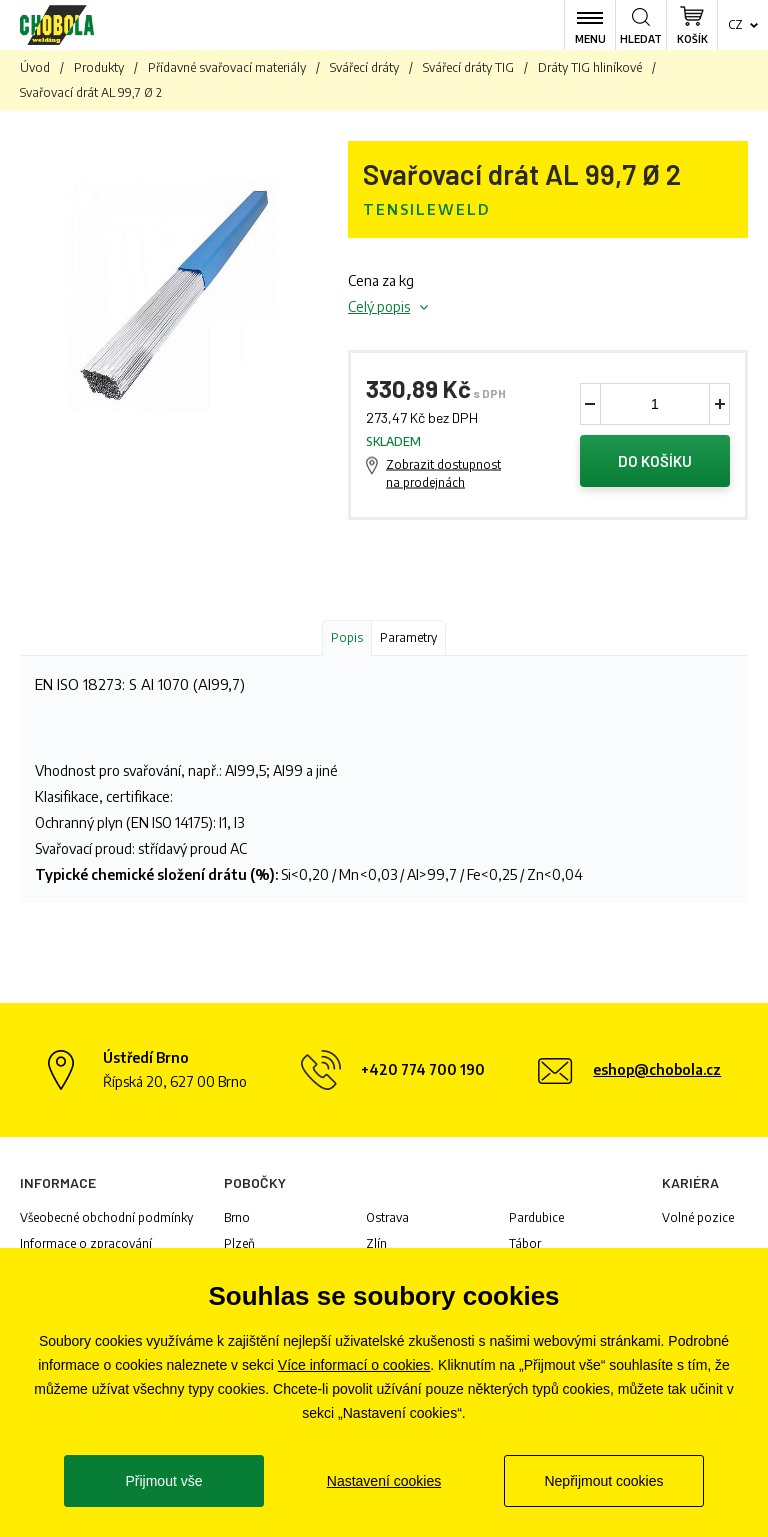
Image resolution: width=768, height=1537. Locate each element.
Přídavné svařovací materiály (227, 67)
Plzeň (239, 1243)
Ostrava (387, 1217)
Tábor (525, 1243)
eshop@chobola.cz (657, 1069)
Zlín (376, 1243)
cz (735, 24)
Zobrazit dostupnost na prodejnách (443, 473)
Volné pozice (698, 1217)
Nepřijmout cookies (603, 1481)
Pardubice (536, 1217)
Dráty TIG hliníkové (590, 67)
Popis (347, 637)
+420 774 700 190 (423, 1069)
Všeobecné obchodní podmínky (106, 1217)
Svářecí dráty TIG (468, 67)
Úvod (35, 67)
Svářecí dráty (364, 67)
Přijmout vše (163, 1481)
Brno (237, 1217)
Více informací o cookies (354, 1365)
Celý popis (379, 306)
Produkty (99, 67)
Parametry (408, 637)
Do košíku (655, 461)
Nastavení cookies (384, 1481)
